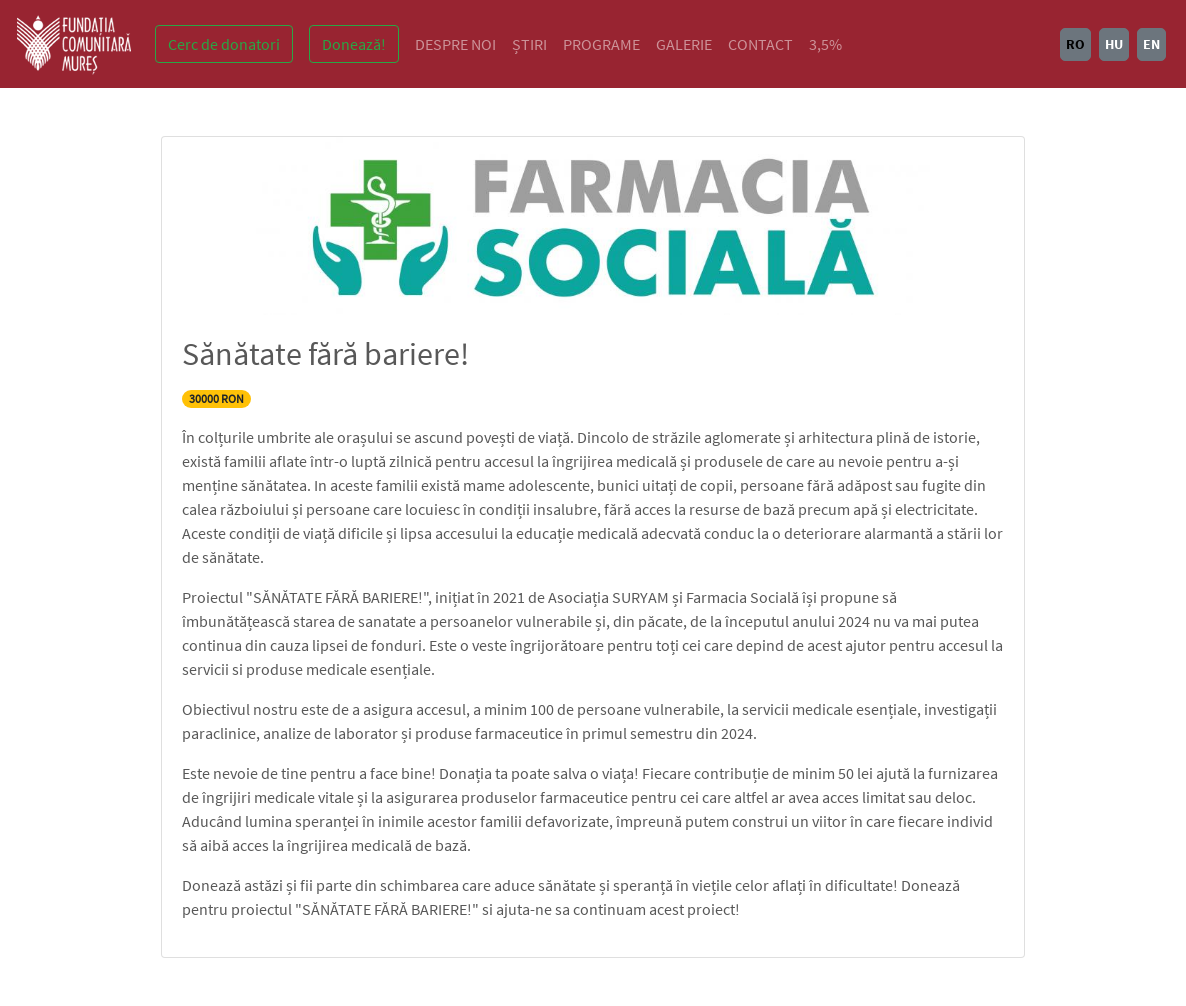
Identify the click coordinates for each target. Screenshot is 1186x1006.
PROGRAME (601, 44)
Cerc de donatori (224, 44)
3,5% (825, 44)
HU (1114, 44)
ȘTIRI (529, 44)
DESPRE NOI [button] (455, 44)
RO (1075, 44)
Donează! (354, 44)
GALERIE (684, 44)
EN (1151, 44)
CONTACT (760, 44)
